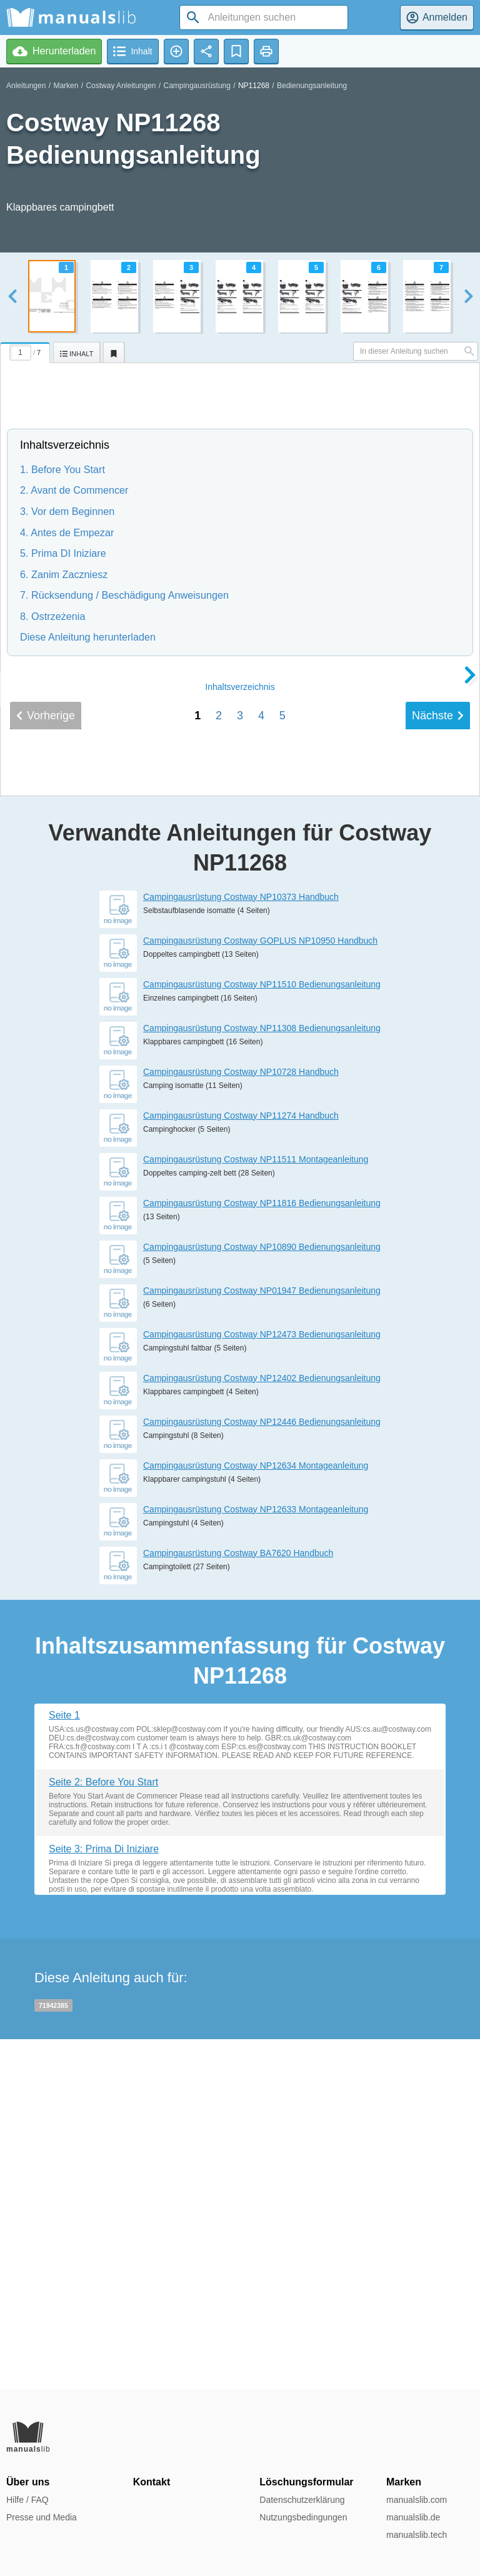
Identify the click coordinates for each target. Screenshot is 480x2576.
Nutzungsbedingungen (303, 2517)
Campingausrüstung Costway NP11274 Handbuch (241, 1465)
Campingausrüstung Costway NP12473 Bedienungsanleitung (262, 1684)
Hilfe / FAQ (27, 2500)
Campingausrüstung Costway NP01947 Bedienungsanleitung (262, 1640)
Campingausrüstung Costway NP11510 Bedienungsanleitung (262, 1334)
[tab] (26, 350)
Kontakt (152, 2482)
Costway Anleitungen (121, 85)
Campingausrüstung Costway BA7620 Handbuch (238, 1902)
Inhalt (239, 1036)
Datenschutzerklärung (301, 2500)
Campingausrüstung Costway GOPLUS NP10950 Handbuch (260, 1290)
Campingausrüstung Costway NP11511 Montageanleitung (255, 1509)
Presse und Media (41, 2517)
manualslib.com (416, 2500)
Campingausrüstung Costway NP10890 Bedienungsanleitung (262, 1596)
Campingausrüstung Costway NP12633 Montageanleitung (255, 1859)
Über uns (27, 2482)
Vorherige (45, 1065)
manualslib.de (413, 2517)
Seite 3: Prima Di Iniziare (104, 2199)
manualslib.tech (416, 2535)
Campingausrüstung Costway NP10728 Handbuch (241, 1421)
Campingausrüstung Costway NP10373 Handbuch (241, 1246)
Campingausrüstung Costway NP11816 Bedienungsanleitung (262, 1552)
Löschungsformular (306, 2482)
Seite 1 (64, 2064)
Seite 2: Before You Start (103, 2131)
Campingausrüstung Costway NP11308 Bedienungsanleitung (262, 1377)
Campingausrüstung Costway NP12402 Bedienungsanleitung (262, 1727)
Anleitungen (26, 85)
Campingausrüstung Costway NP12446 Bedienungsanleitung (262, 1771)
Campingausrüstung (197, 85)
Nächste (438, 1065)
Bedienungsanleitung (312, 85)
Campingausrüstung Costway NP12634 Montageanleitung (255, 1815)
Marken (65, 85)
